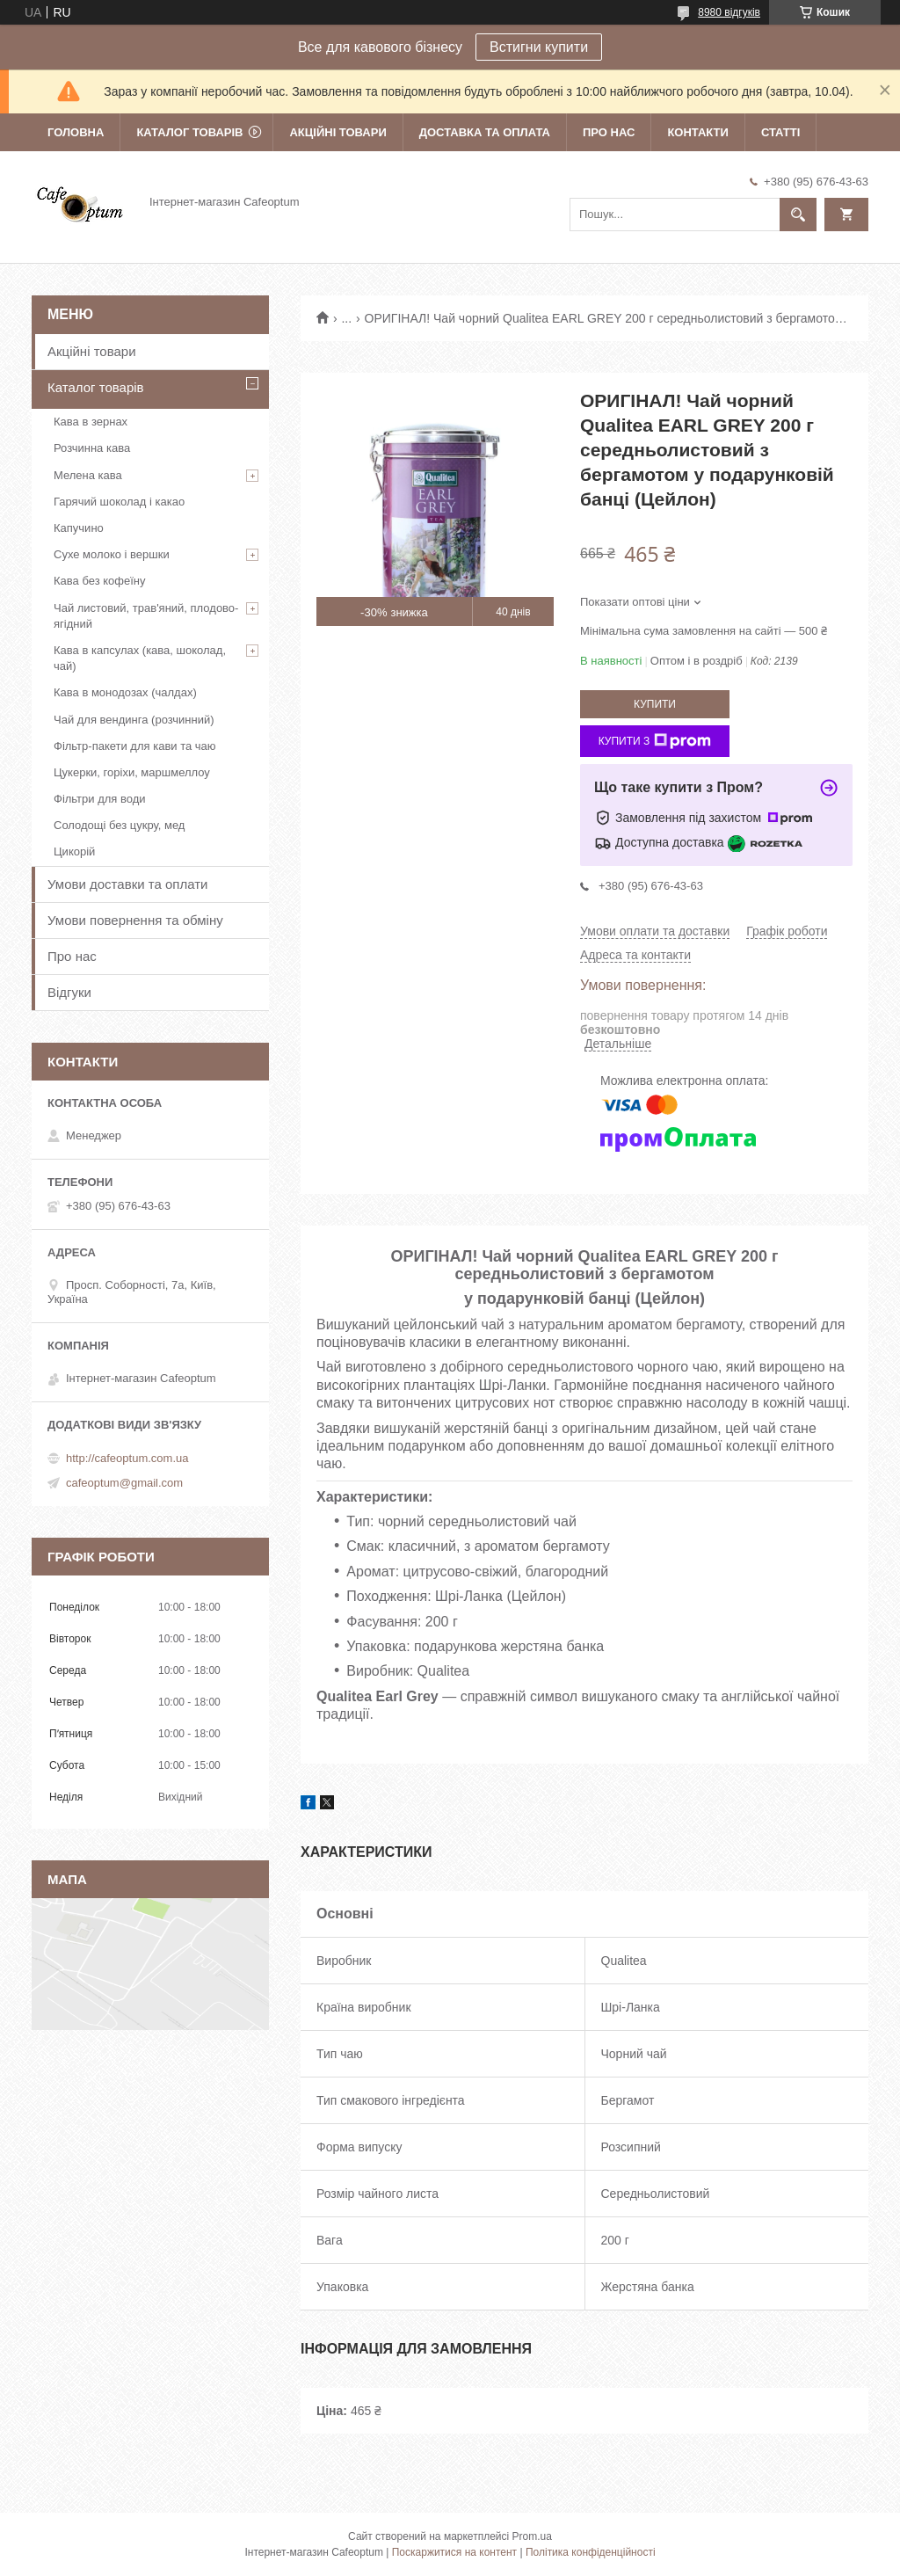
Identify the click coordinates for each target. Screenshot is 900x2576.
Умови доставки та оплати (127, 884)
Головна (75, 132)
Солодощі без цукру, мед (119, 825)
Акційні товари (337, 132)
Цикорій (74, 851)
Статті (780, 132)
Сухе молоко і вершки (112, 554)
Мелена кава (88, 475)
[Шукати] (798, 214)
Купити (655, 704)
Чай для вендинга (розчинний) (134, 719)
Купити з (655, 741)
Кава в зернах (90, 421)
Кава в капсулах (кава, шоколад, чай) (140, 658)
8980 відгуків (729, 12)
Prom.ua (532, 2536)
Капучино (79, 528)
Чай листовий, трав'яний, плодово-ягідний (146, 615)
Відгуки (69, 992)
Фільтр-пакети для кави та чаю (135, 746)
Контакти (698, 132)
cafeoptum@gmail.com (124, 1482)
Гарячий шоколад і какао (119, 501)
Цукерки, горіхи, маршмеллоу (132, 772)
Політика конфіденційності (591, 2552)
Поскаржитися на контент (454, 2552)
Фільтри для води (100, 798)
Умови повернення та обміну (135, 920)
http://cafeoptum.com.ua (127, 1458)
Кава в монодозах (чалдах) (125, 692)
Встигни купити (539, 47)
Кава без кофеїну (100, 580)
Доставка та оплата (484, 132)
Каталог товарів (189, 132)
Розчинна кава (92, 448)
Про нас (609, 132)
